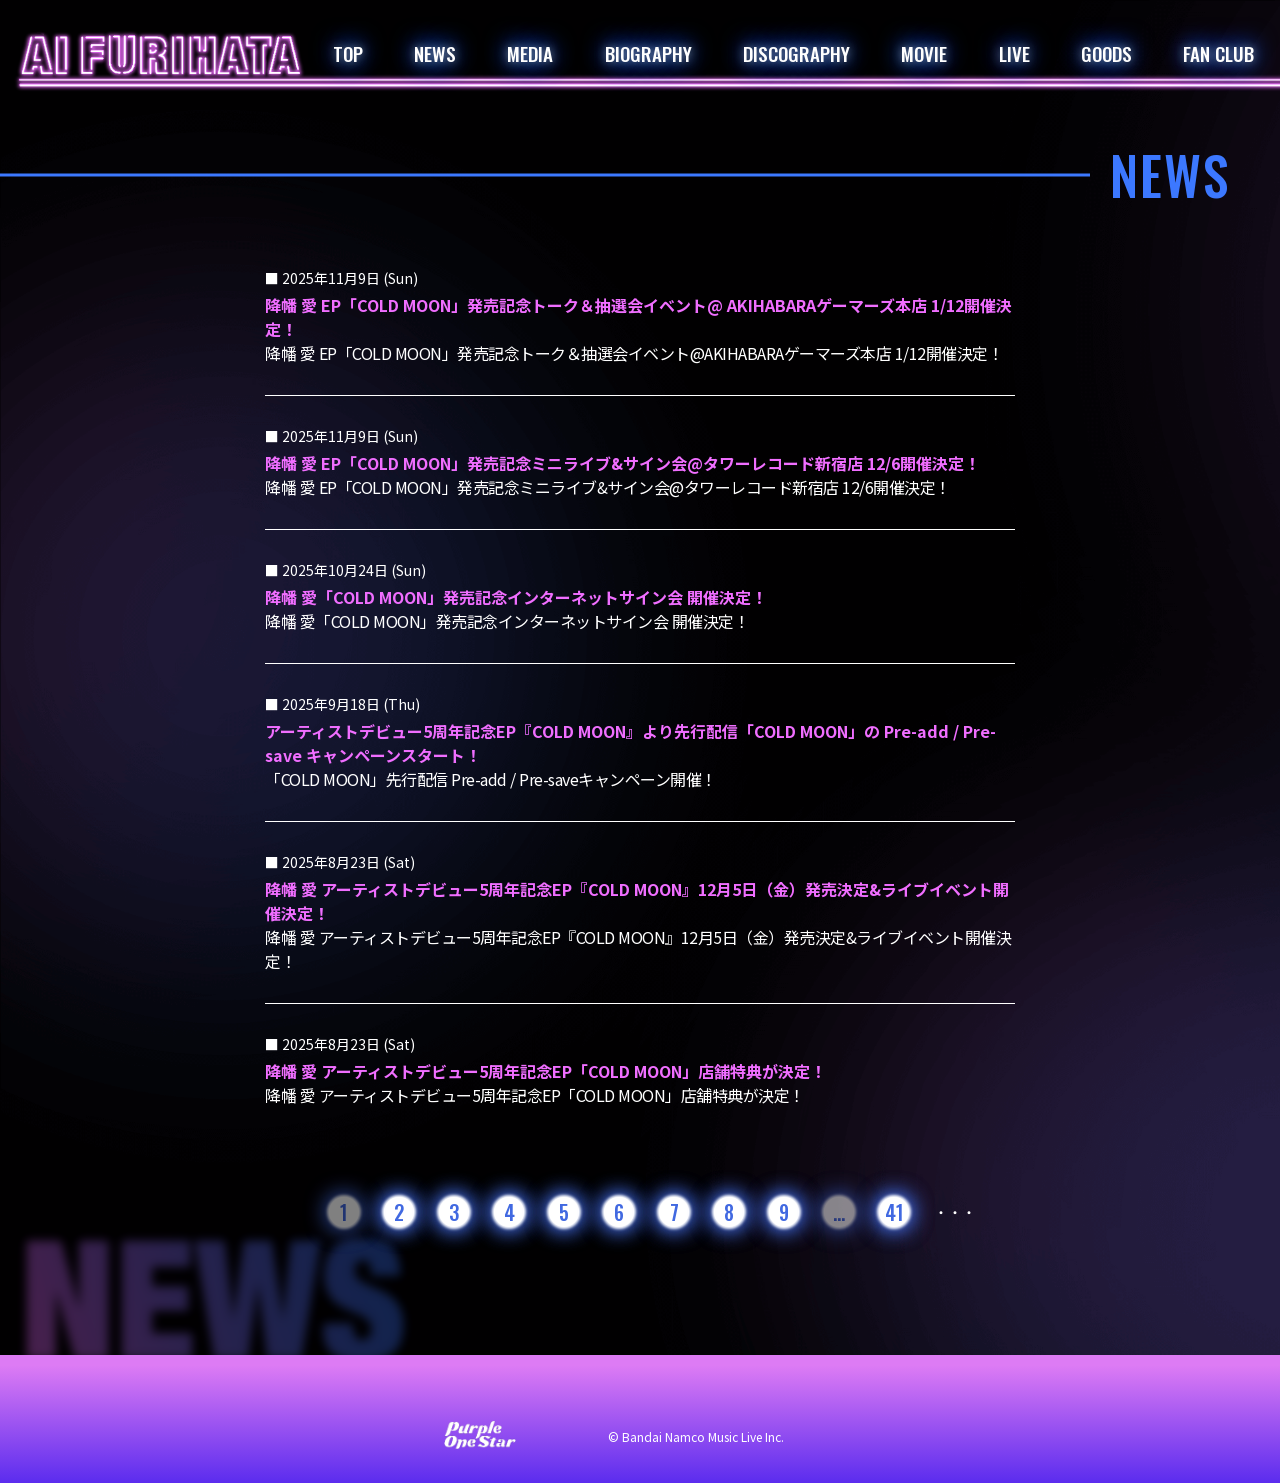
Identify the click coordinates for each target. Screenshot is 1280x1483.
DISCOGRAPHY (796, 53)
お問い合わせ (370, 1395)
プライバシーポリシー (670, 1395)
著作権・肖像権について (848, 1395)
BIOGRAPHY (648, 53)
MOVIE (924, 53)
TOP (348, 53)
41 (894, 1212)
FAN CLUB (1218, 53)
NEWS (435, 53)
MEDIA (530, 53)
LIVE (1014, 53)
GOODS (1106, 53)
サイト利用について (506, 1395)
